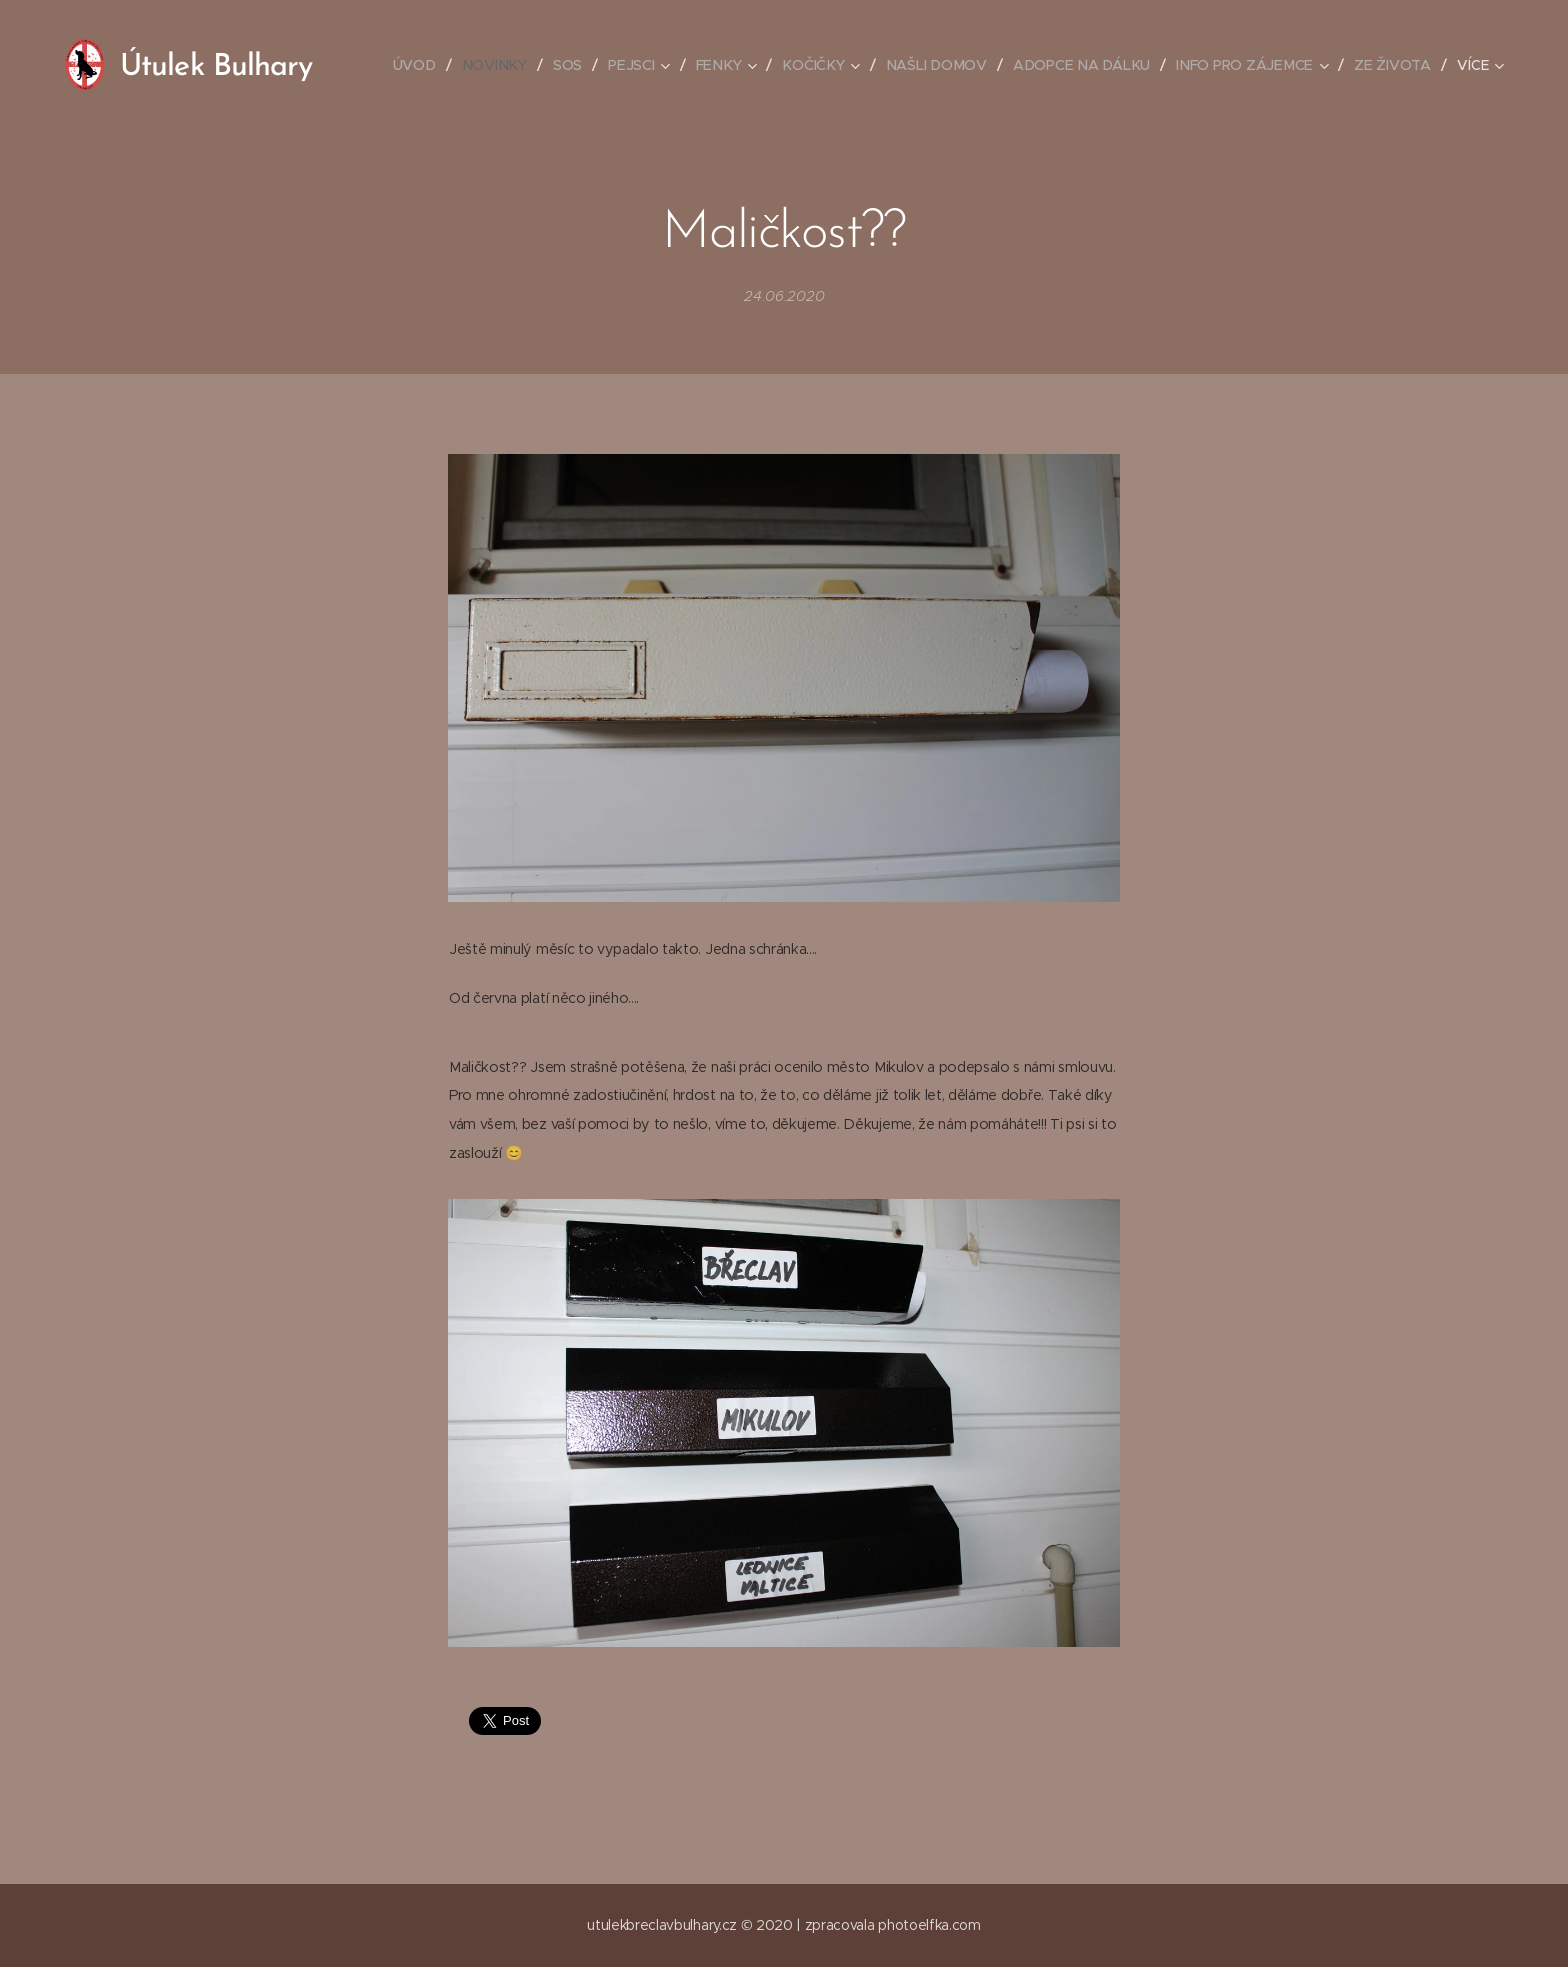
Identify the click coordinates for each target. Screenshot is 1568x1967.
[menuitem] (424, 65)
